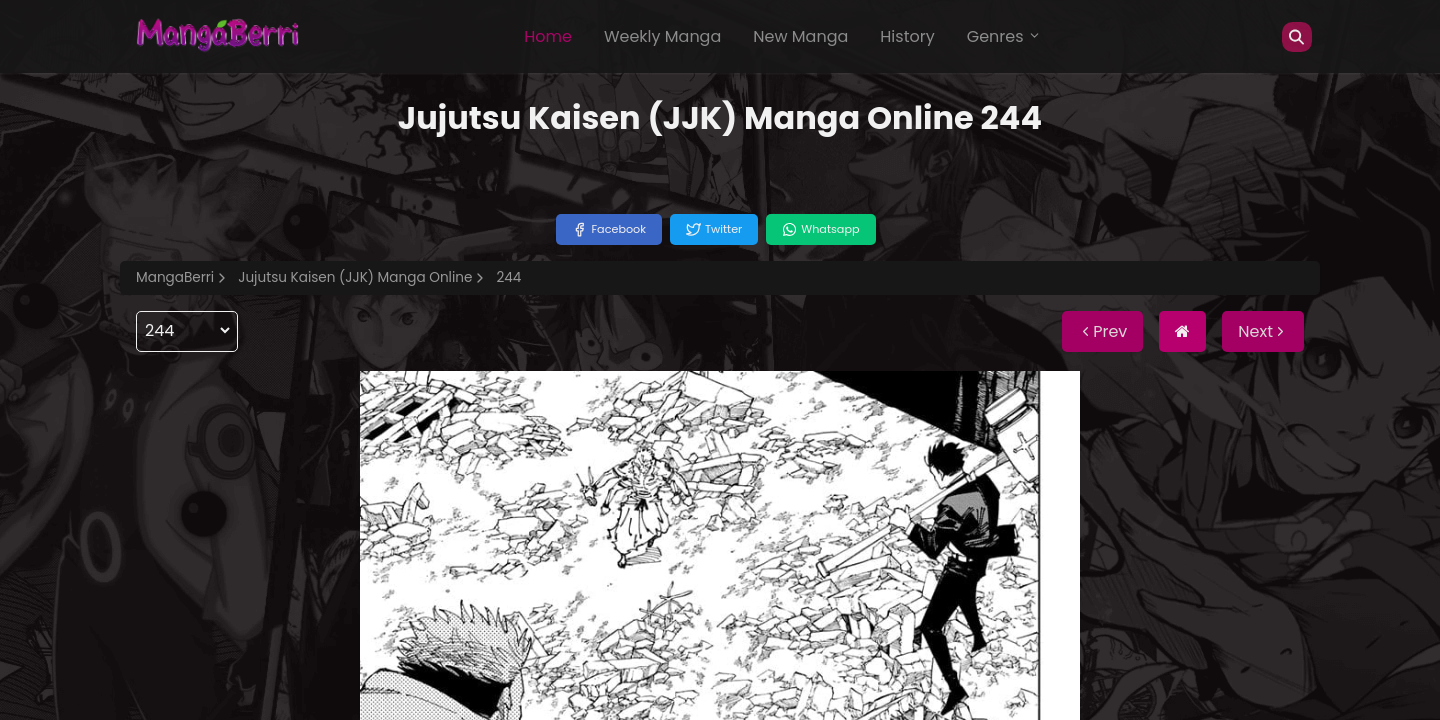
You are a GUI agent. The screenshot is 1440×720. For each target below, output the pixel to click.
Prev (1102, 331)
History (907, 36)
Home (548, 36)
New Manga (800, 36)
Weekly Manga (662, 36)
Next (1263, 331)
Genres (1004, 36)
